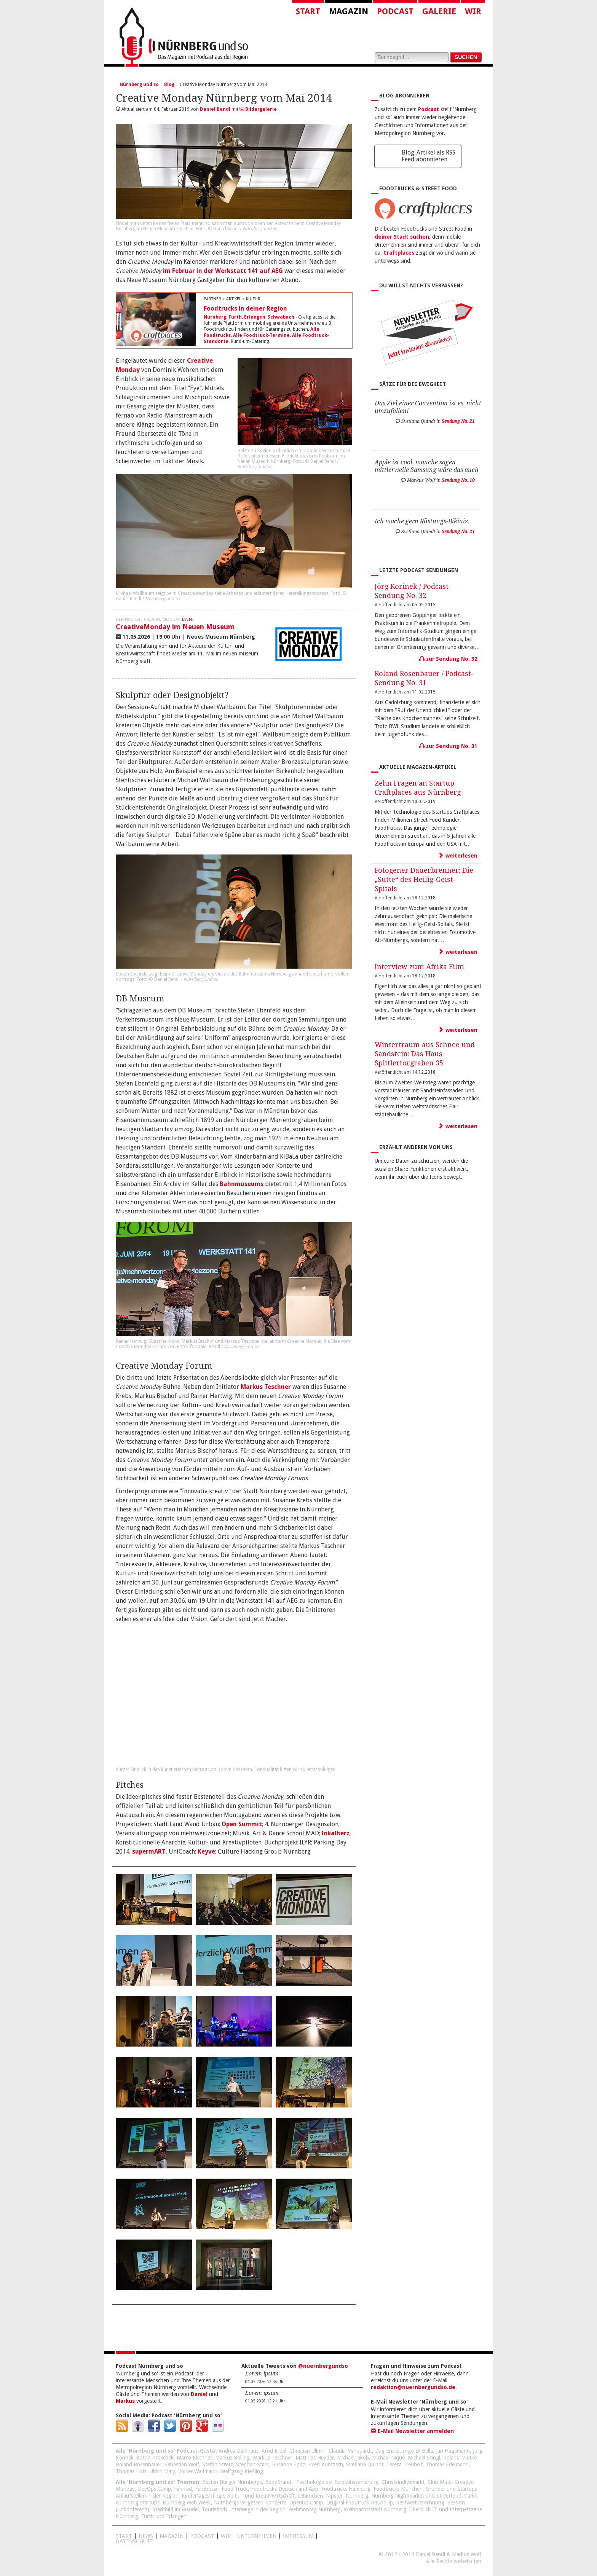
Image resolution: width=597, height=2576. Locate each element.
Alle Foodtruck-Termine (261, 335)
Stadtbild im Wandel (175, 2509)
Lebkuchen (310, 2496)
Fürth (235, 317)
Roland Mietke (460, 2458)
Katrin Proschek (155, 2458)
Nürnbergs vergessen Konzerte (250, 2502)
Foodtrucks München (398, 2489)
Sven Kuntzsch (325, 2464)
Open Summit (242, 1824)
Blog (169, 84)
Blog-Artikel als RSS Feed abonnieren (428, 156)
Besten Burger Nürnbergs (232, 2482)
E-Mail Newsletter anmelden (412, 2431)
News (146, 2536)
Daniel (199, 2394)
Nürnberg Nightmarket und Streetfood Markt (424, 2496)
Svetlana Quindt (364, 2464)
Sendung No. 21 (458, 421)
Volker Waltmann (197, 2471)
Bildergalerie (258, 109)
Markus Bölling (232, 2458)
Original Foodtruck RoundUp (359, 2502)
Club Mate (440, 2482)
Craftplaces (398, 253)
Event (188, 619)
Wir (473, 11)
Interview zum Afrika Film (419, 967)
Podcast (395, 11)
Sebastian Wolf (181, 2464)
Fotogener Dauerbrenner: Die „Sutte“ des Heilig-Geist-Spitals (424, 879)
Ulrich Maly (162, 2471)
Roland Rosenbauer (138, 2464)
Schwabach (281, 317)
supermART (149, 1851)
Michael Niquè (388, 2458)
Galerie (439, 11)
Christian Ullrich (307, 2451)
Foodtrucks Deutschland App (284, 2489)
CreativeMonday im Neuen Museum (175, 627)
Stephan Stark (252, 2464)
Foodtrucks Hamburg (345, 2489)
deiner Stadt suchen (402, 237)
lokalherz (336, 1833)
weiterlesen (458, 856)
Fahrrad (183, 2489)
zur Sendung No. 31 (448, 746)
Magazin (348, 11)
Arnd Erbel (274, 2451)
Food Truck (235, 2489)
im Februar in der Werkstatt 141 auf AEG (223, 270)
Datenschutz (134, 2541)
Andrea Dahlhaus (239, 2451)
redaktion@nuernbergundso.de (413, 2387)
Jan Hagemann (453, 2451)
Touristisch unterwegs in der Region (244, 2509)
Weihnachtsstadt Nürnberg (375, 2509)
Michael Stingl (424, 2458)
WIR (226, 2536)
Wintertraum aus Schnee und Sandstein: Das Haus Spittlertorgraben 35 (425, 1054)
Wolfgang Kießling (241, 2471)
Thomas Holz (131, 2471)
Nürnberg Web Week (187, 2502)
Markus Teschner (266, 1386)
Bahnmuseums (241, 1184)
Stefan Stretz (217, 2464)
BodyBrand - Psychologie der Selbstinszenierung (321, 2482)
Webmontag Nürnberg (315, 2509)
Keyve (206, 1851)
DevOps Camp (154, 2489)
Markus (125, 2401)
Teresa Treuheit (404, 2464)
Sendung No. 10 (458, 480)
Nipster (334, 2496)
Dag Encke (387, 2451)
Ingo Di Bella (418, 2451)
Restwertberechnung (420, 2502)
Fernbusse (207, 2489)
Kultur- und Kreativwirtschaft (261, 2496)
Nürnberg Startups (138, 2502)
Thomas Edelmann (447, 2464)
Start (308, 11)
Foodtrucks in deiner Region (245, 308)
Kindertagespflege (203, 2496)
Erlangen (254, 317)
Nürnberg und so (139, 84)
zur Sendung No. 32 (448, 659)
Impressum (298, 2536)
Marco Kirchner (194, 2458)
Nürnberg (215, 317)
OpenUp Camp (306, 2502)
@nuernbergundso (323, 2366)
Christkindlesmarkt (403, 2482)
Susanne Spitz (288, 2464)
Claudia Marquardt (350, 2451)
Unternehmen (256, 2536)
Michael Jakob (353, 2458)
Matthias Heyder (314, 2458)
